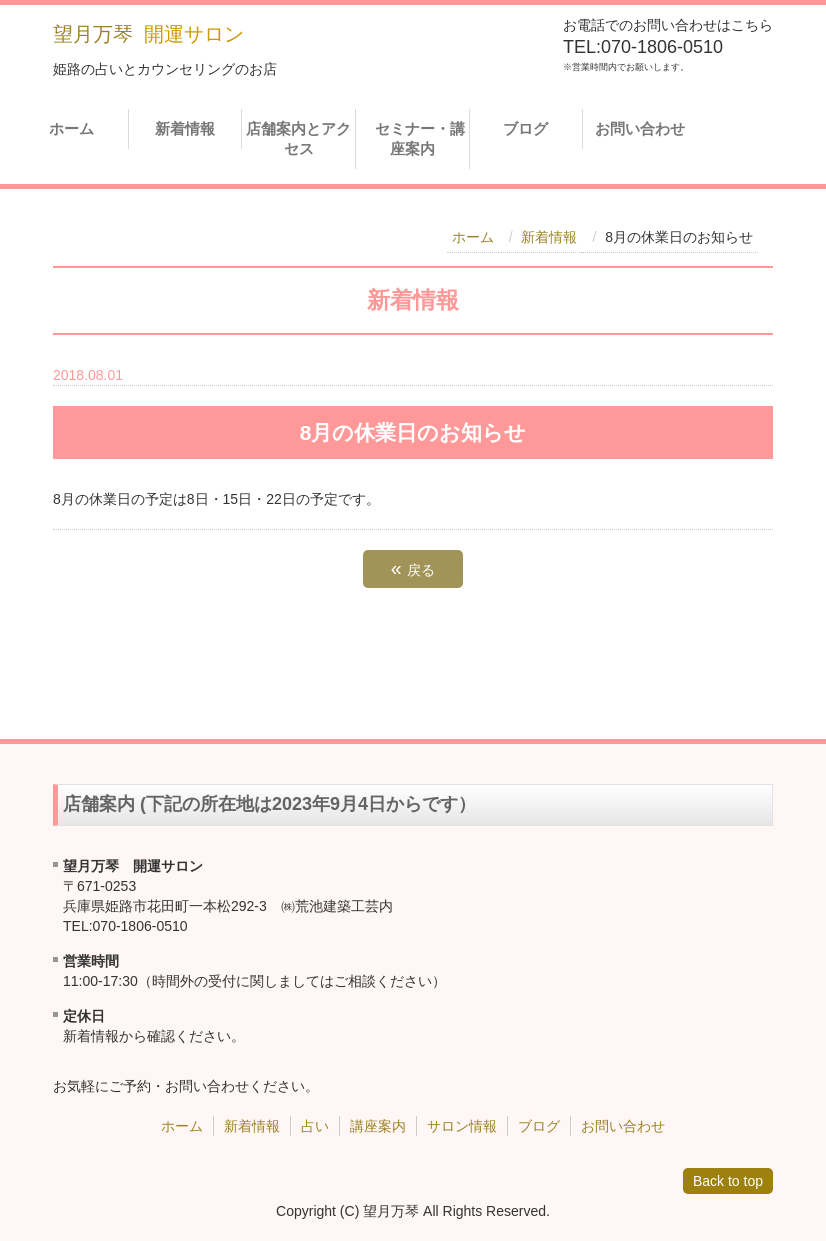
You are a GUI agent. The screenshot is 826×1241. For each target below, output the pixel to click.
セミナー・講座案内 (414, 138)
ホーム (71, 128)
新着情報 (185, 128)
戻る (413, 568)
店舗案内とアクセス (298, 138)
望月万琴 (93, 34)
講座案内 (378, 1126)
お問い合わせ (640, 128)
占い (315, 1126)
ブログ (525, 128)
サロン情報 (462, 1126)
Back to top (728, 1181)
